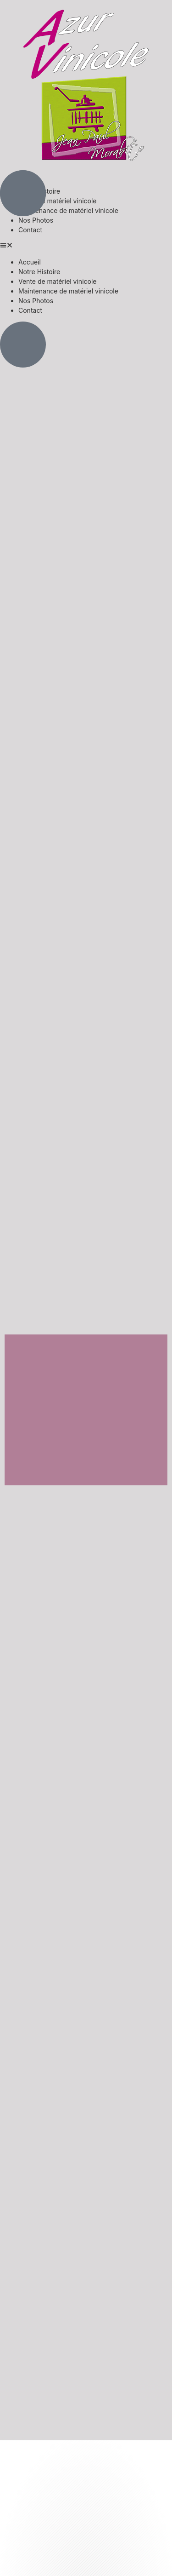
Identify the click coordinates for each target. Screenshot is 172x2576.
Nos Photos (35, 220)
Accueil (29, 262)
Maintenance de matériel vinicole (68, 210)
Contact (30, 230)
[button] (86, 246)
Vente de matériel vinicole (57, 201)
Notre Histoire (39, 272)
